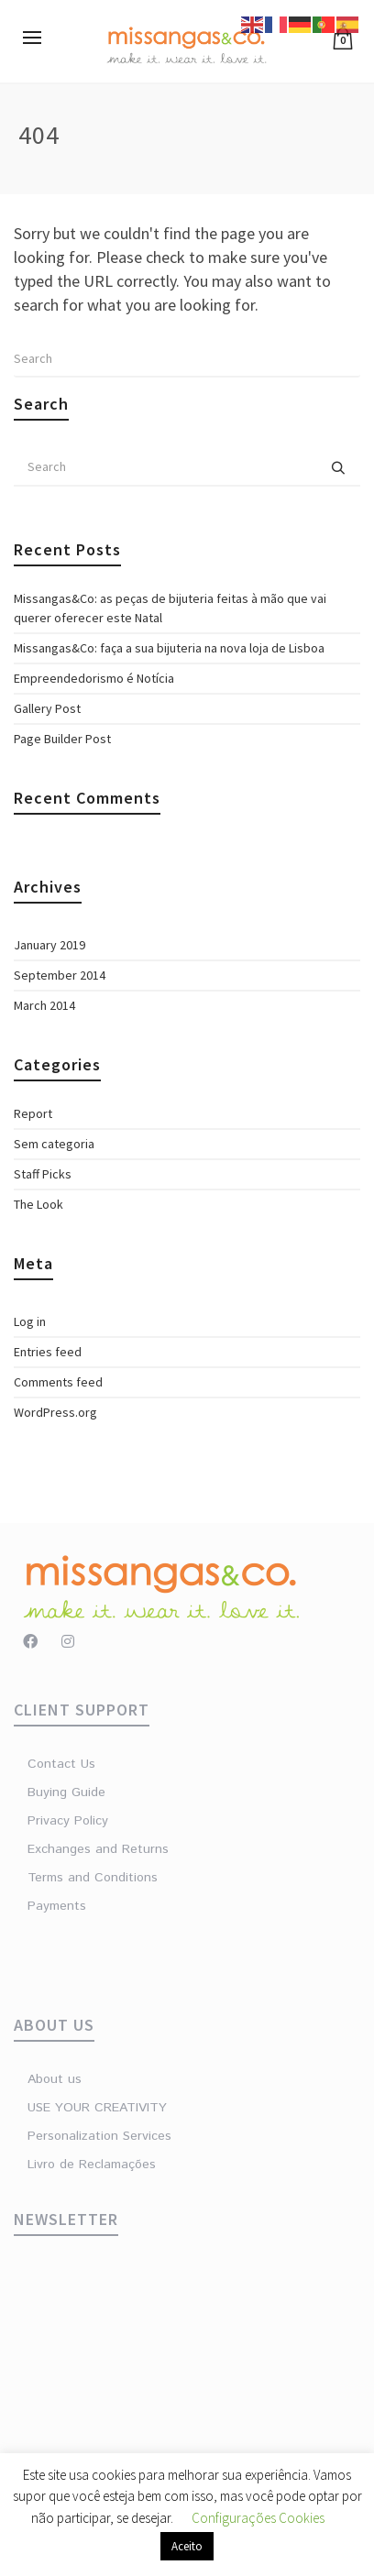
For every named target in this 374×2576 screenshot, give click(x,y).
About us (55, 2079)
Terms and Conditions (93, 1878)
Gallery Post (47, 708)
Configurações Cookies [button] (258, 2518)
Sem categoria (54, 1143)
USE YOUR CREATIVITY (97, 2108)
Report (33, 1113)
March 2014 (44, 1005)
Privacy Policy (68, 1821)
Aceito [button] (187, 2546)
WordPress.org (55, 1412)
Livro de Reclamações (92, 2164)
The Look (38, 1204)
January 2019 (49, 945)
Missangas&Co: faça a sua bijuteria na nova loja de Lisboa (169, 648)
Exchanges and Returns (98, 1849)
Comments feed (58, 1382)
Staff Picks (43, 1174)
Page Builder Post (62, 738)
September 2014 (59, 975)
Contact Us (61, 1764)
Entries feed (48, 1351)
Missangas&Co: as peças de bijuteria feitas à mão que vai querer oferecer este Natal (170, 608)
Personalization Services (99, 2136)
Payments (57, 1906)
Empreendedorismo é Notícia (94, 678)
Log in (30, 1321)
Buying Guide (66, 1792)
